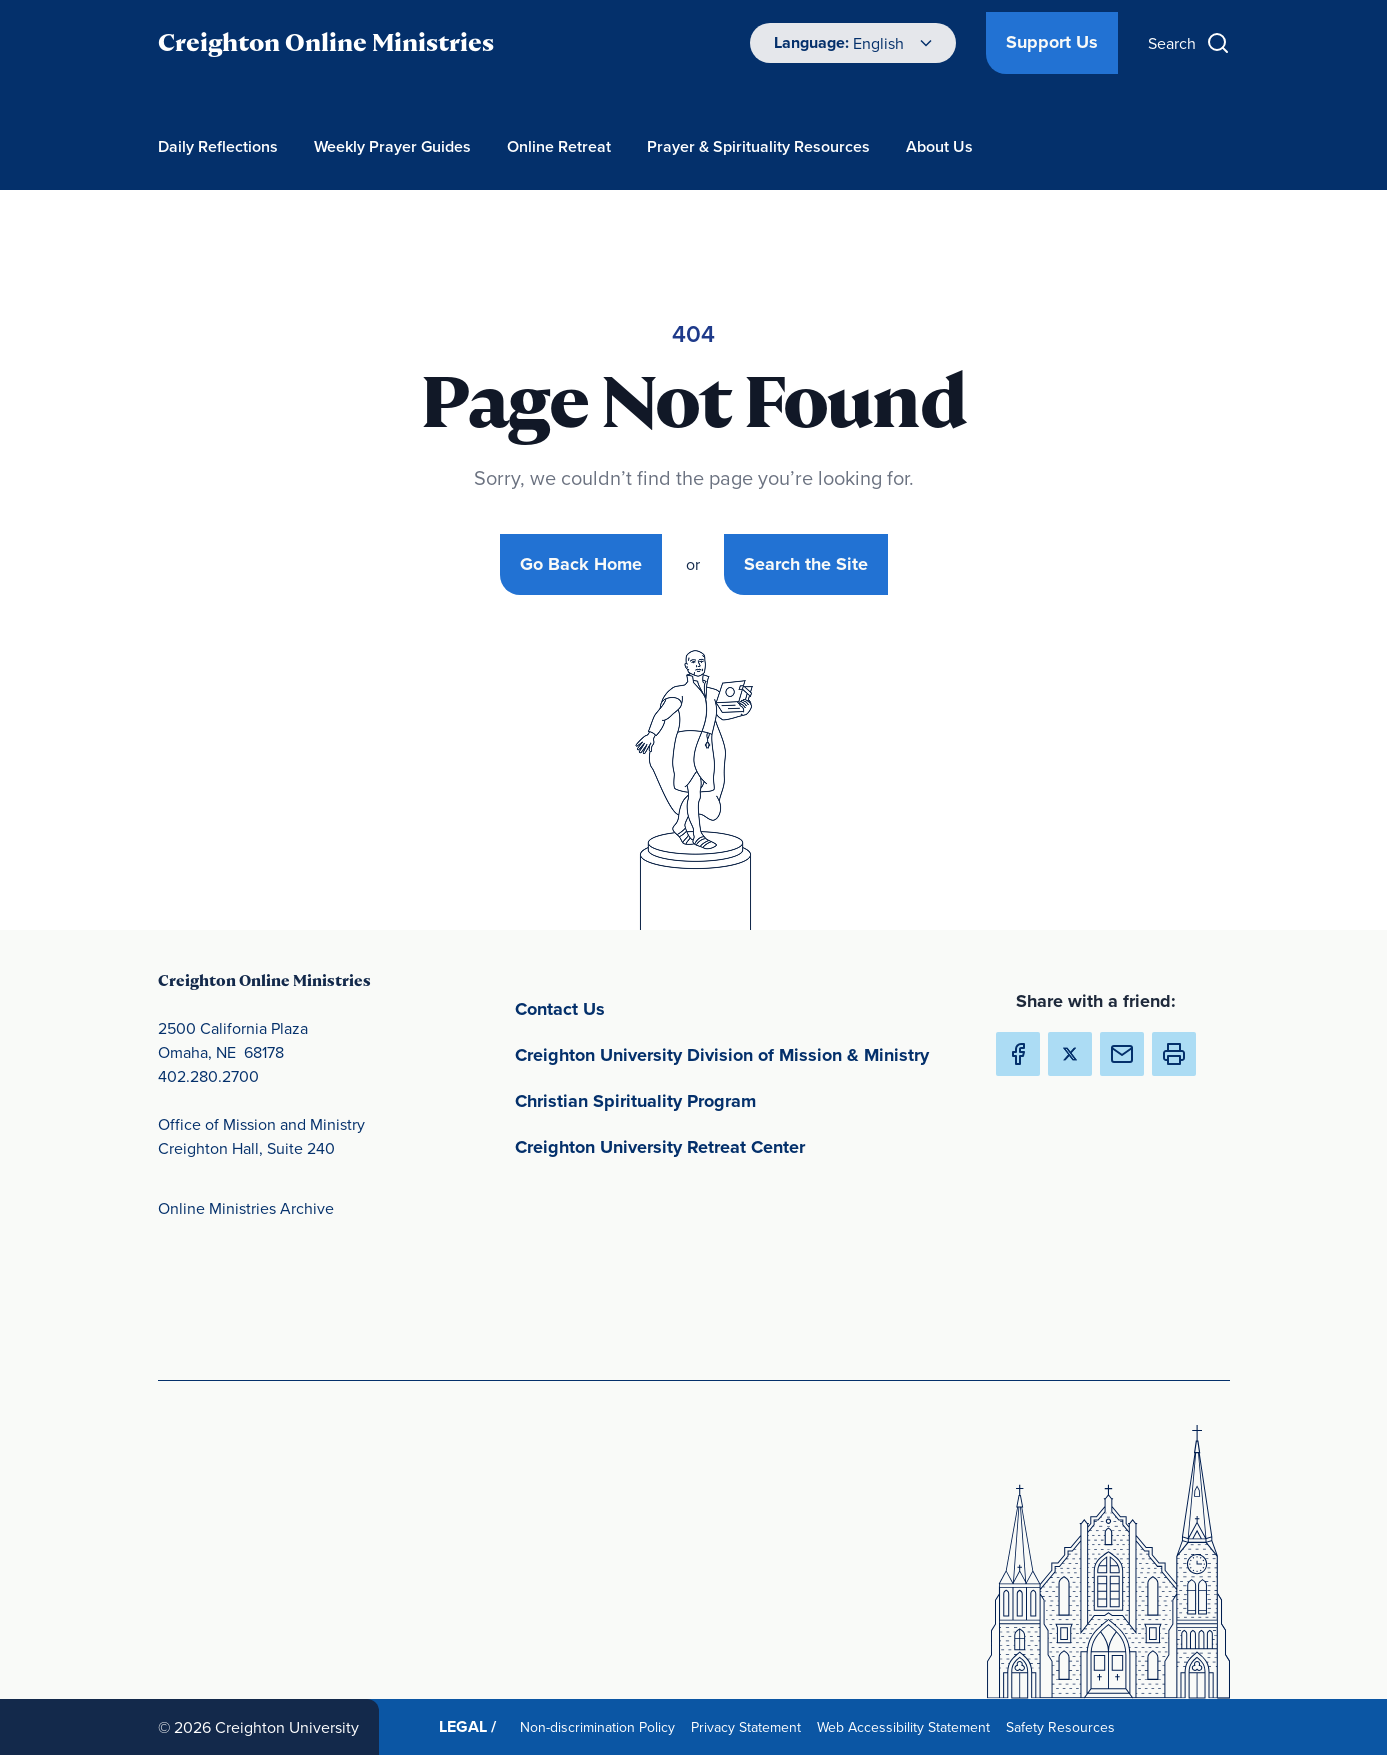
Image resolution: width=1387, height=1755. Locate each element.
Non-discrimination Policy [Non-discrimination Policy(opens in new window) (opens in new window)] (601, 1726)
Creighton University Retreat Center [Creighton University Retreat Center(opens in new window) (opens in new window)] (738, 1145)
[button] (1174, 1054)
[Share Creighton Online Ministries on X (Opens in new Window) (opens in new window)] (1070, 1054)
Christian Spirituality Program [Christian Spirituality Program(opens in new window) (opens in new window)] (729, 1099)
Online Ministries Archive (246, 1208)
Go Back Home (581, 564)
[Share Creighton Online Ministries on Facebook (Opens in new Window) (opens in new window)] (1018, 1054)
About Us (939, 146)
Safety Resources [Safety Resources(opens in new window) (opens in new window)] (1064, 1726)
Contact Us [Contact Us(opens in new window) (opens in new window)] (653, 1007)
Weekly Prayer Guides (392, 146)
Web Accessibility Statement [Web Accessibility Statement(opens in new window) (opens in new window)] (907, 1726)
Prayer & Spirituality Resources (758, 146)
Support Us (1052, 42)
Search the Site (806, 564)
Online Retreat (559, 146)
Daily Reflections (218, 146)
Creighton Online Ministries (326, 42)
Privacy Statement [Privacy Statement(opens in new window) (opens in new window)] (750, 1726)
